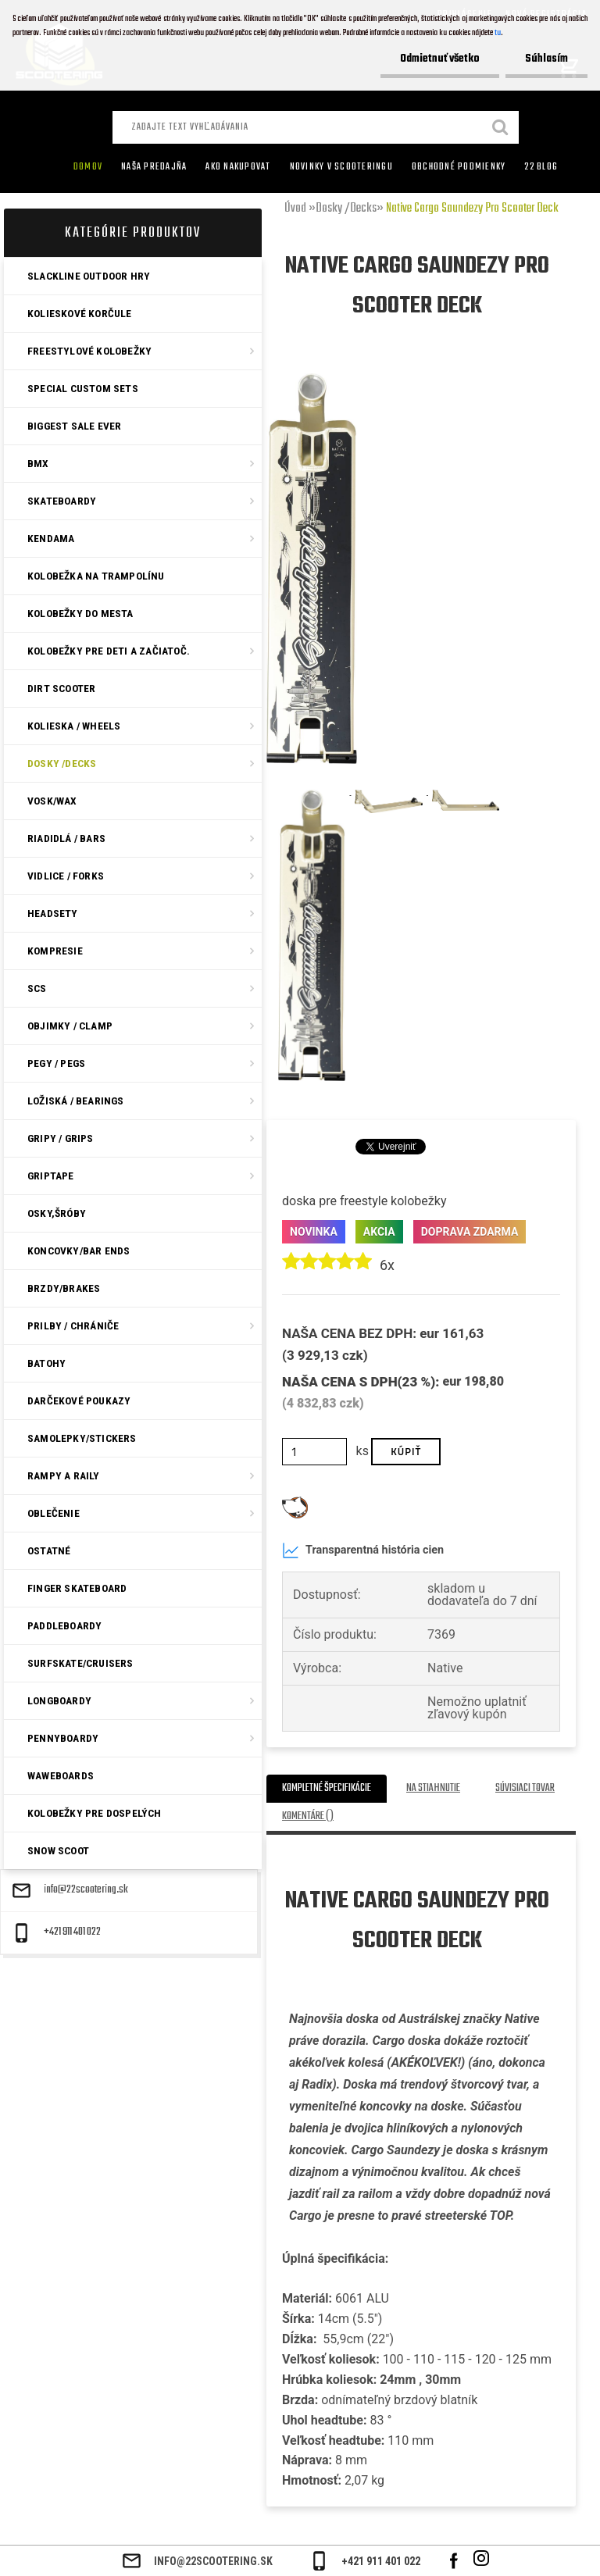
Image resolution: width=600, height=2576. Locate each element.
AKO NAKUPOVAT (237, 167)
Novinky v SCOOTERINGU (341, 167)
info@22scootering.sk (86, 1890)
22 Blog (541, 167)
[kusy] (314, 1451)
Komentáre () (308, 1816)
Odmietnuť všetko (440, 59)
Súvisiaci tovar (525, 1788)
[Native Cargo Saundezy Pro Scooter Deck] (311, 379)
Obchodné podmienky (459, 167)
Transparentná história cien (363, 1550)
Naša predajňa (154, 167)
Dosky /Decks (346, 208)
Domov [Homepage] (87, 167)
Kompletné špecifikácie (326, 1788)
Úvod (295, 208)
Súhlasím (546, 59)
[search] (501, 129)
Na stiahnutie (433, 1788)
